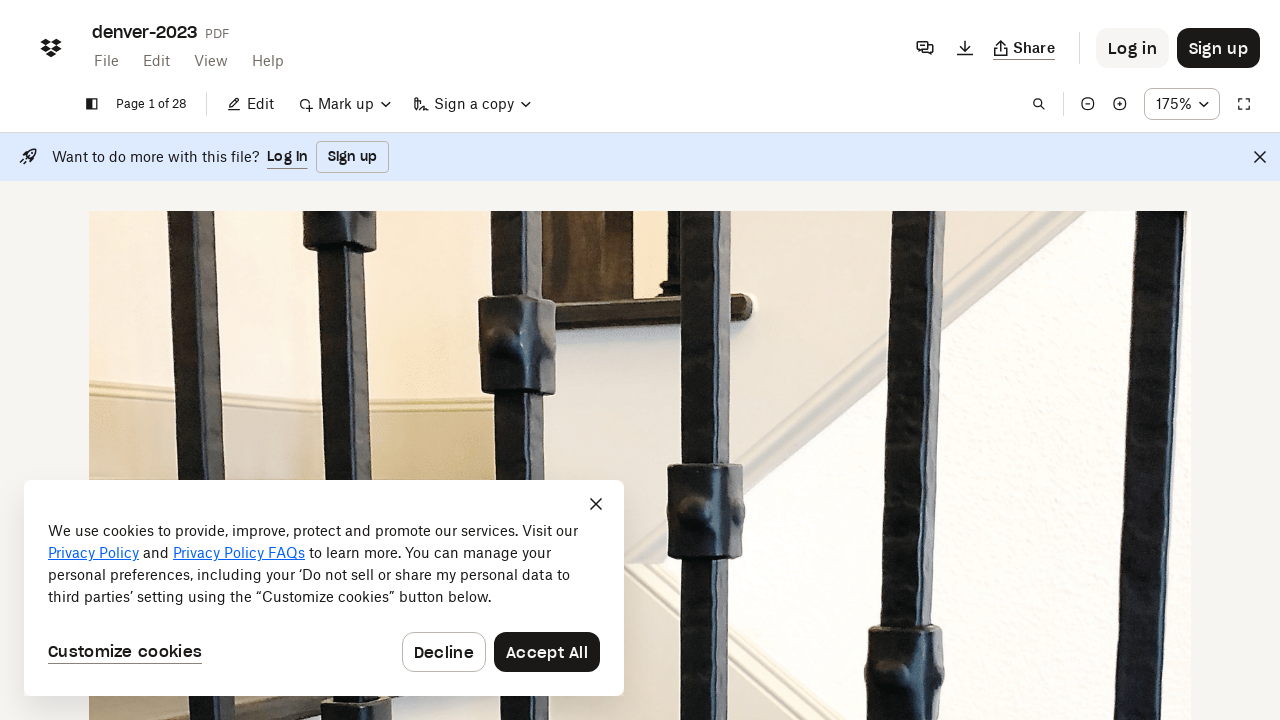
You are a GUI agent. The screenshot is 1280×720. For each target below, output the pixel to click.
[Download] (965, 48)
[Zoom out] (1088, 104)
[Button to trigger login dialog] (1132, 48)
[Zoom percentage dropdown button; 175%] (1182, 104)
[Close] (1260, 157)
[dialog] (324, 588)
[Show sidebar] (92, 104)
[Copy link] (1024, 48)
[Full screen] (1244, 104)
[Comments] (925, 48)
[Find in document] (1039, 104)
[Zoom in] (1120, 104)
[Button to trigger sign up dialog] (1218, 48)
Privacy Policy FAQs (239, 552)
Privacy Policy (93, 552)
